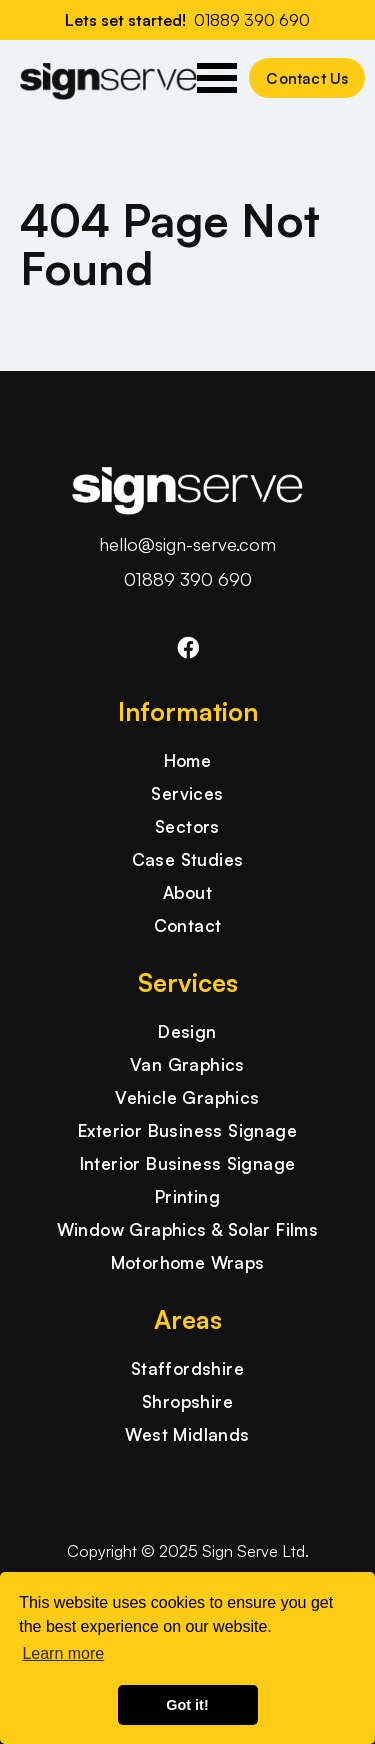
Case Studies (188, 859)
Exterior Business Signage (187, 1130)
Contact (188, 925)
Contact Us (307, 78)
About (187, 892)
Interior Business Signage (188, 1163)
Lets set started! (187, 20)
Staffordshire (187, 1368)
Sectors (187, 826)
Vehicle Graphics (187, 1097)
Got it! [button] (187, 1705)
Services (187, 793)
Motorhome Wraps (188, 1262)
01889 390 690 (188, 579)
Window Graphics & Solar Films (188, 1229)
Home (188, 760)
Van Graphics (187, 1064)
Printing (187, 1196)
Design (187, 1031)
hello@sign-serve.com (187, 544)
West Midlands (187, 1434)
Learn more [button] (63, 1653)
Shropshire (187, 1401)
